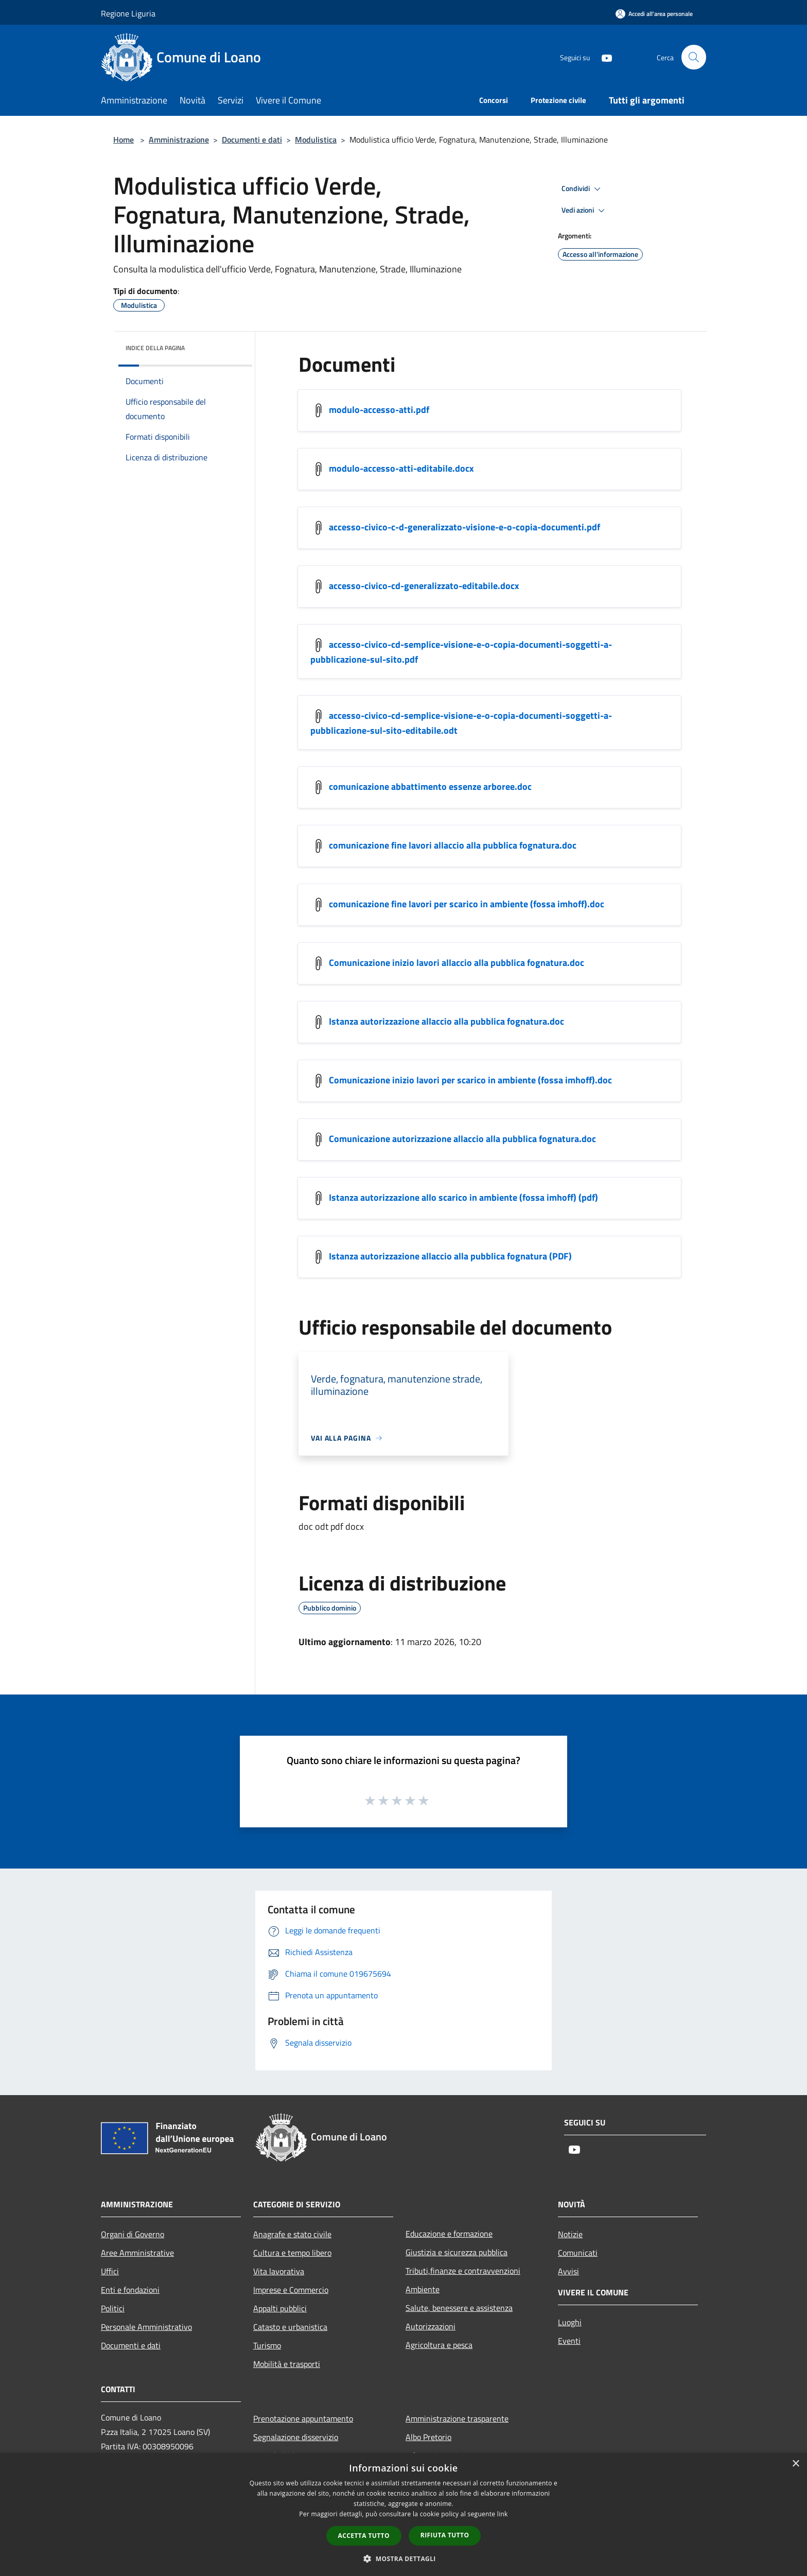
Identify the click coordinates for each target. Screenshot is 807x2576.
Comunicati (578, 2252)
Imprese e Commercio (290, 2290)
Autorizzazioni (430, 2326)
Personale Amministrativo (146, 2327)
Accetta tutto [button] (364, 2535)
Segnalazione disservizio (295, 2437)
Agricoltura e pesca (439, 2345)
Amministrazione (179, 139)
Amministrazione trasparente (457, 2418)
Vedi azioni (585, 210)
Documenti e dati (252, 139)
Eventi (569, 2341)
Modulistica (316, 139)
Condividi (583, 189)
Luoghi (570, 2322)
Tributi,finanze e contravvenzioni (463, 2270)
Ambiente (423, 2289)
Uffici (110, 2271)
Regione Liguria (128, 13)
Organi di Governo (132, 2234)
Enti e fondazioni (130, 2290)
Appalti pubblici (280, 2308)
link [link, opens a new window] (502, 2514)
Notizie (570, 2234)
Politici (113, 2308)
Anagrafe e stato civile (292, 2234)
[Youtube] (602, 57)
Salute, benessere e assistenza (459, 2308)
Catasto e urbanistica (290, 2327)
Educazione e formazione (449, 2233)
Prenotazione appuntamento (303, 2418)
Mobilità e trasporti (286, 2364)
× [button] (795, 2464)
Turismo (267, 2345)
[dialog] (403, 2514)
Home (123, 139)
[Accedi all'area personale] (654, 14)
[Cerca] (693, 57)
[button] (403, 2558)
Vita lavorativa (278, 2271)
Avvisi (568, 2271)
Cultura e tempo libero (292, 2252)
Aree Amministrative (137, 2252)
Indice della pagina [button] (155, 348)
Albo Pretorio (428, 2437)
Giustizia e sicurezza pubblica (456, 2252)
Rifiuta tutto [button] (444, 2535)
